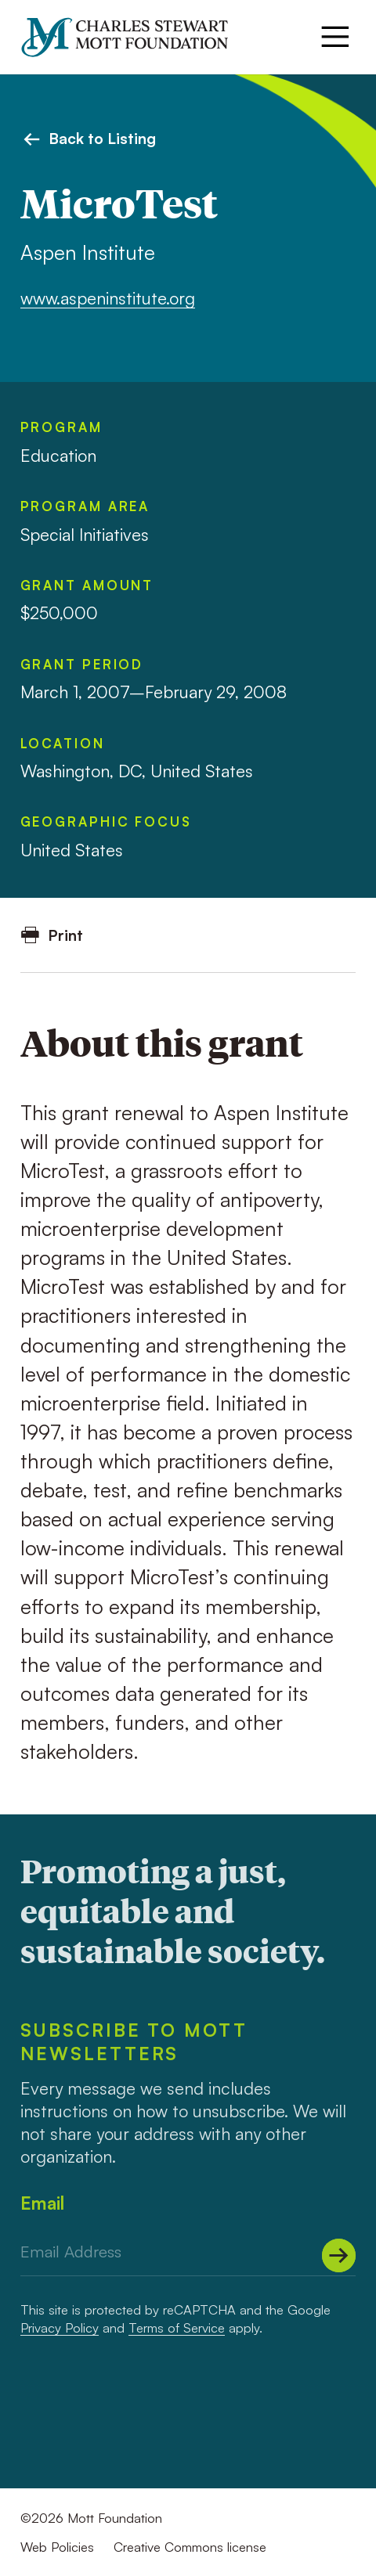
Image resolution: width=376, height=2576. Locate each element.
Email (42, 2203)
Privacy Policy (59, 2327)
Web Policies (57, 2546)
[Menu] (335, 37)
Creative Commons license (190, 2546)
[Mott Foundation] (134, 37)
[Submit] (339, 2256)
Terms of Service (176, 2327)
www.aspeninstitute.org (107, 297)
